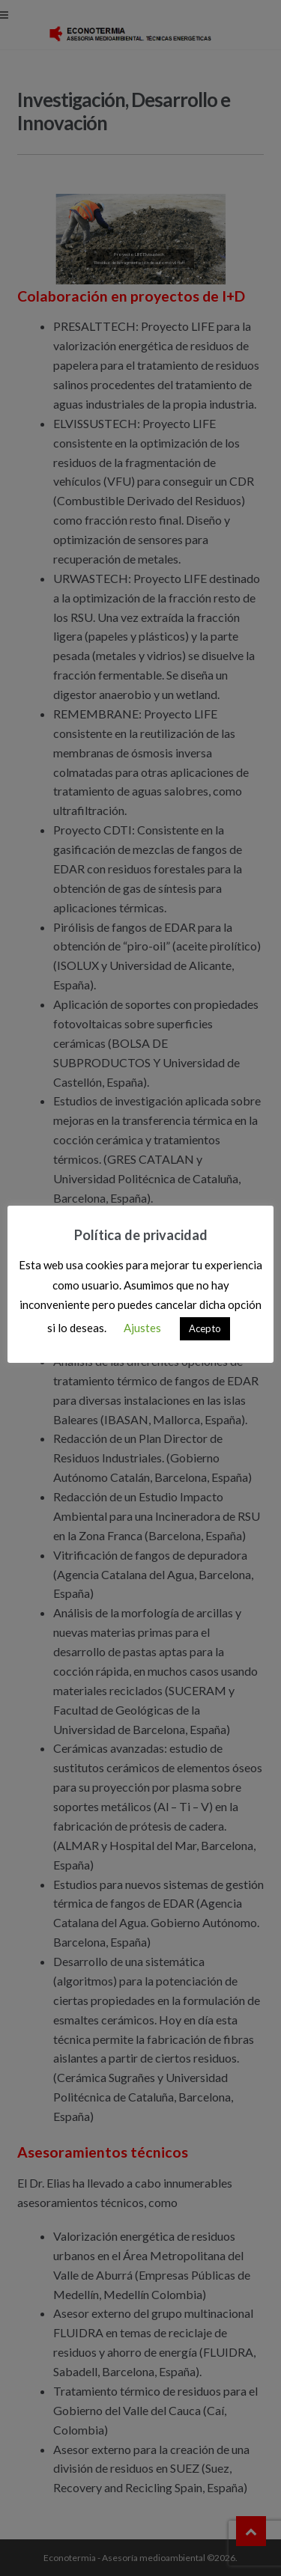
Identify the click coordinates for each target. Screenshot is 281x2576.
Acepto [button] (205, 1328)
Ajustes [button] (142, 1327)
